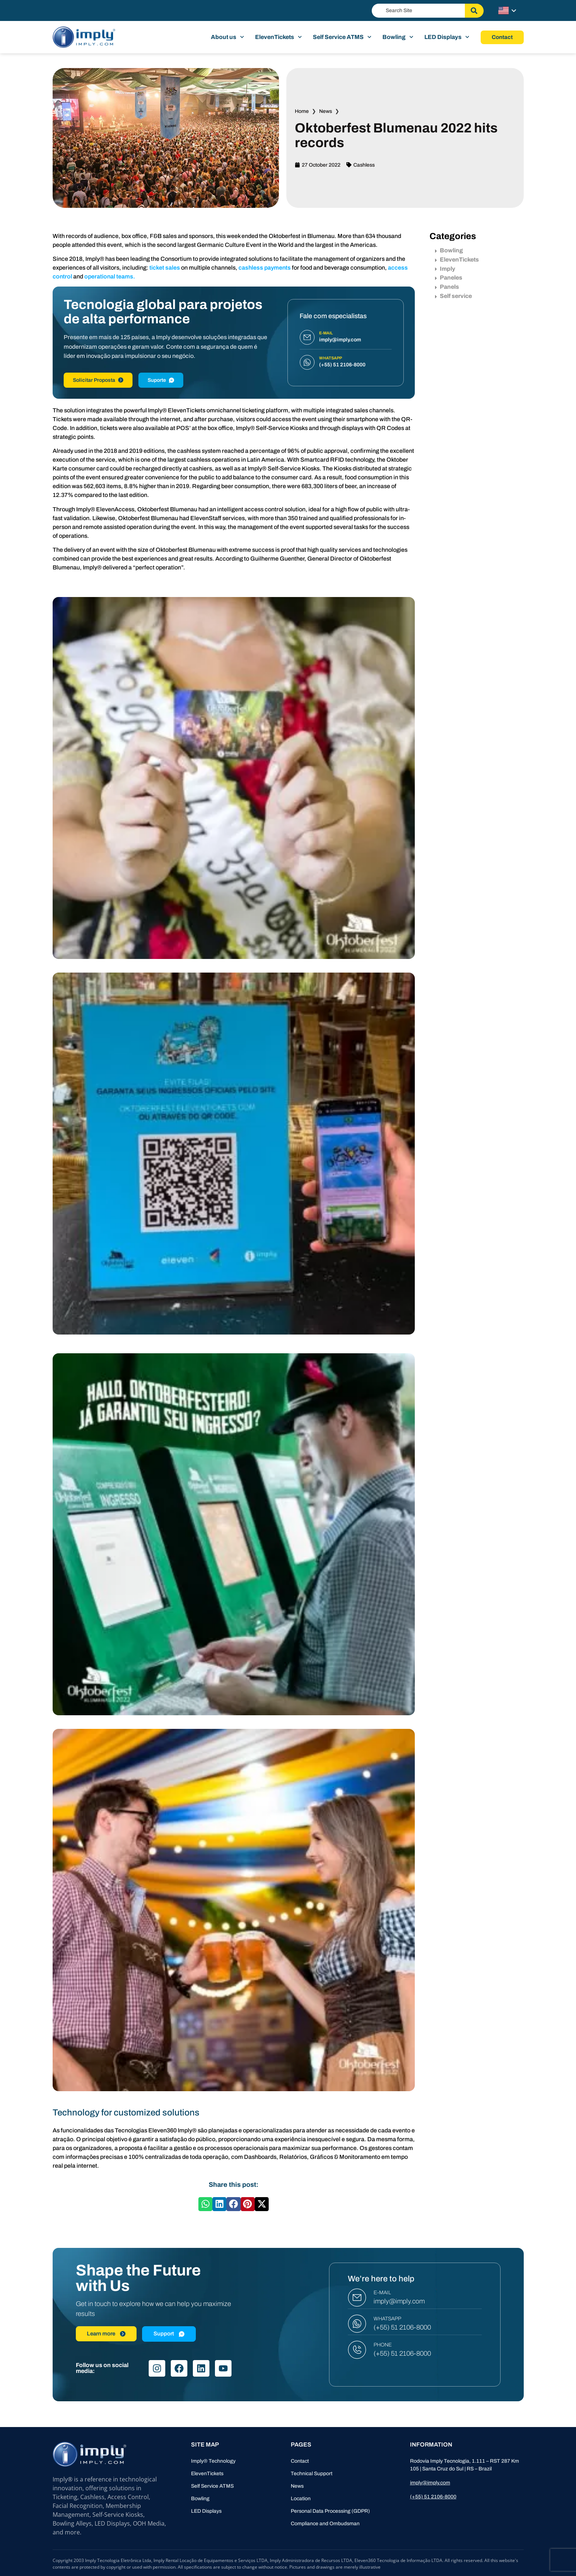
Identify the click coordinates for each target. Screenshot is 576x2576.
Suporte (161, 380)
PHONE (383, 2345)
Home (302, 111)
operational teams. (109, 276)
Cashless (364, 165)
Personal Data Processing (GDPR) (330, 2511)
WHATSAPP (387, 2318)
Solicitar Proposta (98, 380)
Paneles (448, 277)
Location (301, 2498)
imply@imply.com (399, 2301)
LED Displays (446, 37)
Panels (447, 287)
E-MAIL (382, 2292)
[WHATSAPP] (357, 2323)
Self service (453, 296)
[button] (205, 2204)
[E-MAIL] (357, 2297)
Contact (300, 2461)
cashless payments (264, 267)
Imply (445, 269)
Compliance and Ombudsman (325, 2523)
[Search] (474, 11)
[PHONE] (357, 2350)
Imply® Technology (213, 2461)
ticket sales (164, 267)
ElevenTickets (278, 37)
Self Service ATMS (342, 37)
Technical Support (311, 2473)
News (325, 111)
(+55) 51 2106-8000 (402, 2327)
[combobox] (418, 11)
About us (227, 37)
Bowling (397, 37)
